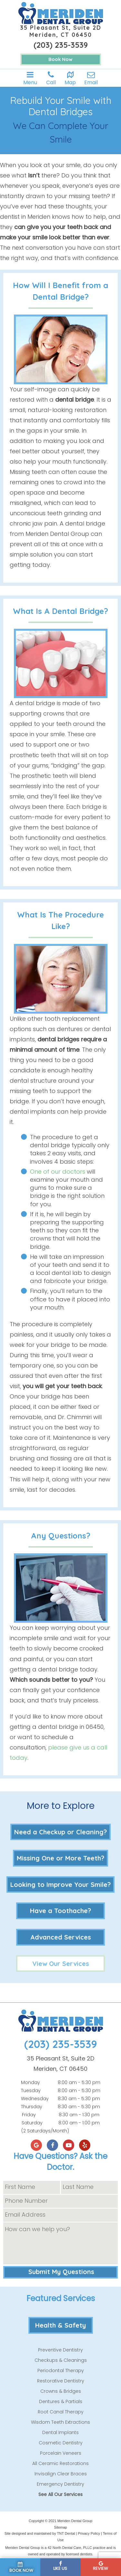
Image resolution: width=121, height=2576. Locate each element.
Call (50, 78)
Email (91, 78)
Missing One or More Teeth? (60, 1858)
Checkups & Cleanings (61, 2360)
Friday (29, 2114)
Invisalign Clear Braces (61, 2474)
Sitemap (60, 2527)
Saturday (32, 2123)
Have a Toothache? (60, 1911)
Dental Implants (60, 2432)
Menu (30, 78)
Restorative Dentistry (60, 2381)
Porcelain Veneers (60, 2453)
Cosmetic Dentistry (61, 2443)
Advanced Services (60, 1937)
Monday (30, 2082)
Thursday (31, 2106)
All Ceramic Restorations (60, 2463)
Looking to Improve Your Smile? (60, 1884)
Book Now (60, 59)
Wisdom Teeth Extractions (60, 2422)
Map (70, 78)
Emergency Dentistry (60, 2484)
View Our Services (60, 1964)
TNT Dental (66, 2533)
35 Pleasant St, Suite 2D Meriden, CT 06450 (60, 31)
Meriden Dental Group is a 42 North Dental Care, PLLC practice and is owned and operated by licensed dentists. (60, 2551)
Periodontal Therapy (60, 2370)
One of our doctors (57, 1172)
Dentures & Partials (60, 2401)
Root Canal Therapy (61, 2412)
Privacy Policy (89, 2533)
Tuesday (31, 2090)
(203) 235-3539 (61, 45)
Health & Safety (60, 2325)
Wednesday (35, 2098)
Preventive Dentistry (60, 2350)
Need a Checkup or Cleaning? (60, 1832)
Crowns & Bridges (60, 2391)
